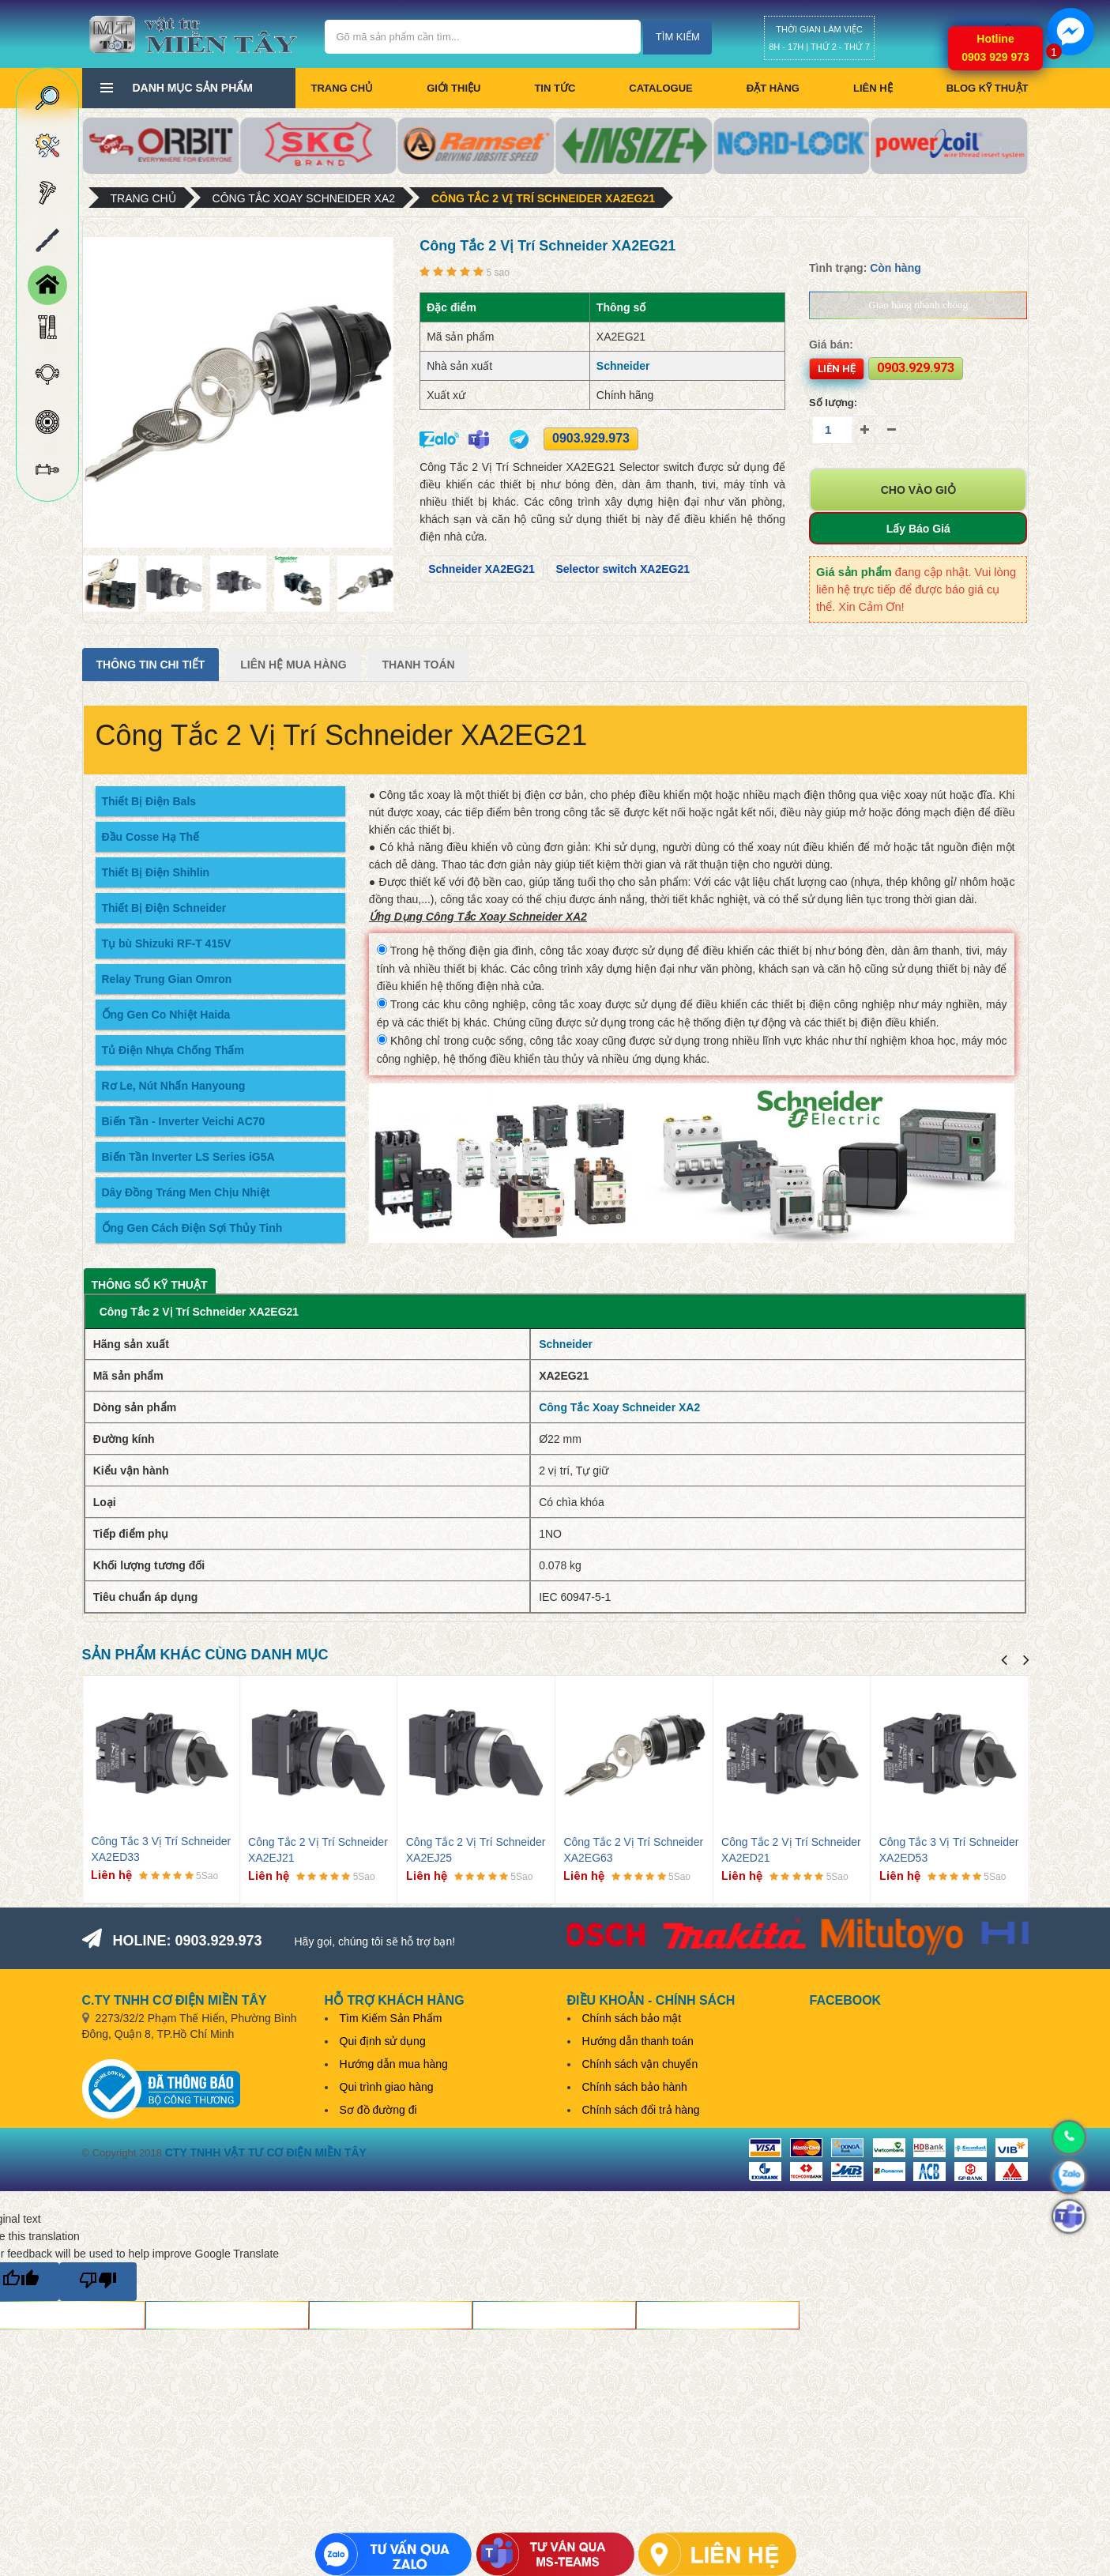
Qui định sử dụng (383, 2041)
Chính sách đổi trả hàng (641, 2109)
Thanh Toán (418, 664)
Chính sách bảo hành (634, 2087)
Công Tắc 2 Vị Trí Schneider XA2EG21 (543, 198)
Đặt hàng (773, 88)
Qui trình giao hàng (387, 2087)
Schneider (623, 366)
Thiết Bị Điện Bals (149, 801)
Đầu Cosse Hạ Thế (151, 836)
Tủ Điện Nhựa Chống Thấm (173, 1050)
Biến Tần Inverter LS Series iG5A (188, 1157)
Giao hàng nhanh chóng (918, 305)
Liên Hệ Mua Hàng (293, 664)
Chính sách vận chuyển (640, 2064)
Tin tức (554, 88)
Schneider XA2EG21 (481, 569)
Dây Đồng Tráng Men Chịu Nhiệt (186, 1192)
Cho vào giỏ (918, 490)
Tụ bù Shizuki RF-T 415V (166, 943)
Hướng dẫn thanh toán (638, 2041)
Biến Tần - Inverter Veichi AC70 (183, 1121)
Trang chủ (342, 88)
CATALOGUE (660, 88)
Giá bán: (831, 344)
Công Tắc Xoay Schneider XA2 (304, 198)
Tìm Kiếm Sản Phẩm (391, 2018)
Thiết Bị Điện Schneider (164, 908)
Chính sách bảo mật (632, 2018)
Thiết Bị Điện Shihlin (156, 872)
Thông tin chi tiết (150, 664)
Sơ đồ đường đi (378, 2109)
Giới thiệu (453, 88)
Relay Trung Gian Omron (167, 979)
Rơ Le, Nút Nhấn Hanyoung (174, 1085)
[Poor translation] (98, 2281)
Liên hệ (873, 88)
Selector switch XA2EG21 (622, 569)
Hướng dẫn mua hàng (394, 2064)
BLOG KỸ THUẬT (987, 88)
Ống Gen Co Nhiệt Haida (166, 1014)
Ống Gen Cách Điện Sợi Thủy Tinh (192, 1228)
